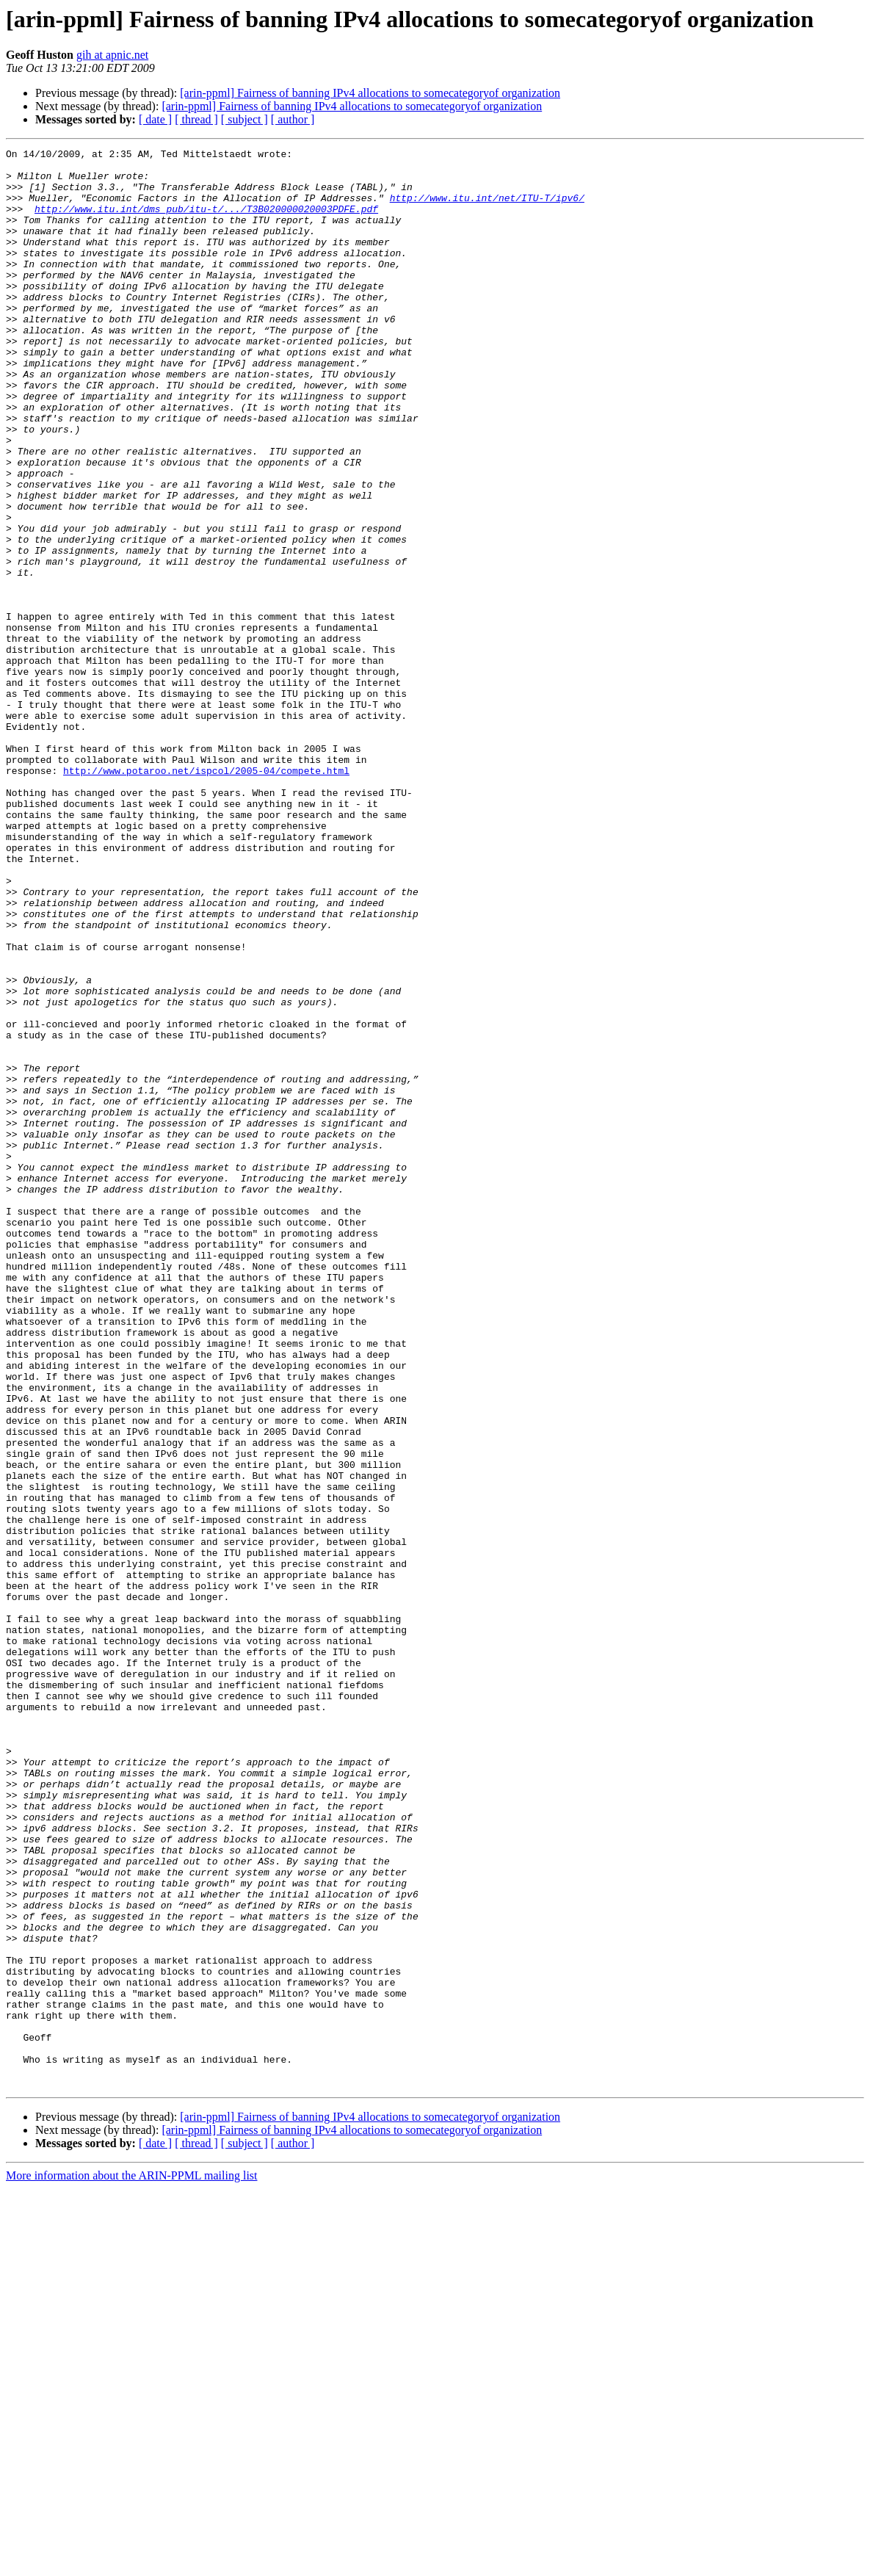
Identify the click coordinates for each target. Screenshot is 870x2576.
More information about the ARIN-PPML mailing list (132, 2563)
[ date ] (155, 119)
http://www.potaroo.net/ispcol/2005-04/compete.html (206, 895)
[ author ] (293, 119)
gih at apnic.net (112, 54)
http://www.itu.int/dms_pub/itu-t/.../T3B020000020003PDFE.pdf (206, 221)
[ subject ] (244, 119)
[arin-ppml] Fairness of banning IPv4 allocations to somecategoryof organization (370, 93)
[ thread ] (196, 119)
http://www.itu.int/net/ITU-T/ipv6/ (487, 208)
